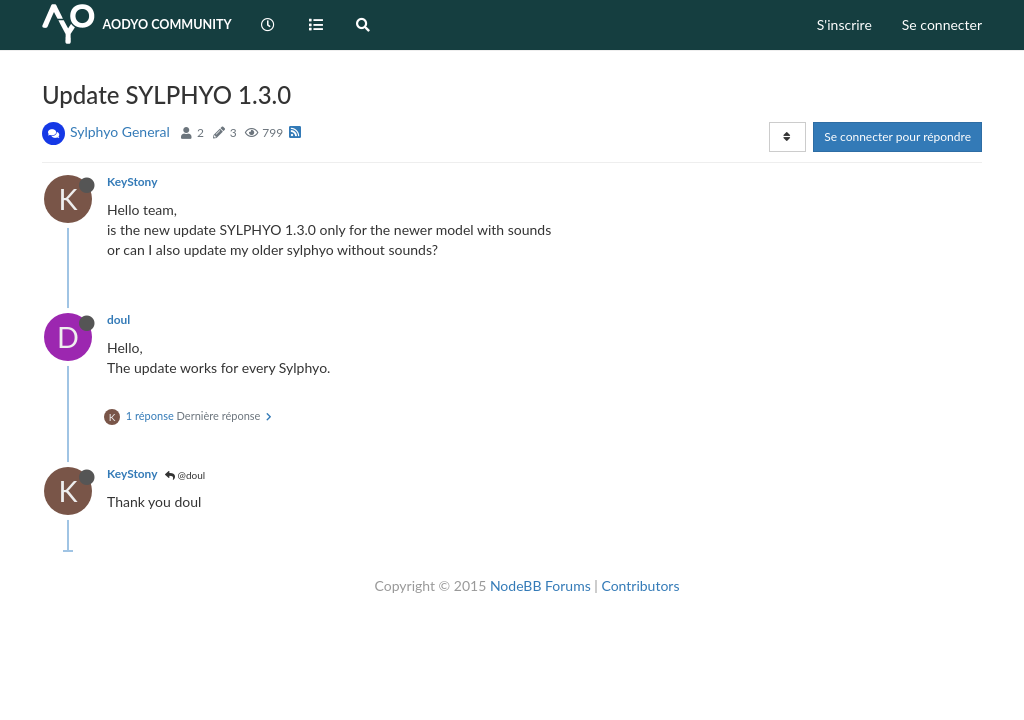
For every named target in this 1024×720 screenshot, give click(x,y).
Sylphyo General (120, 131)
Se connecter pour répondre (897, 136)
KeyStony (132, 181)
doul (118, 319)
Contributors (640, 585)
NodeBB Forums (540, 585)
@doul (185, 475)
